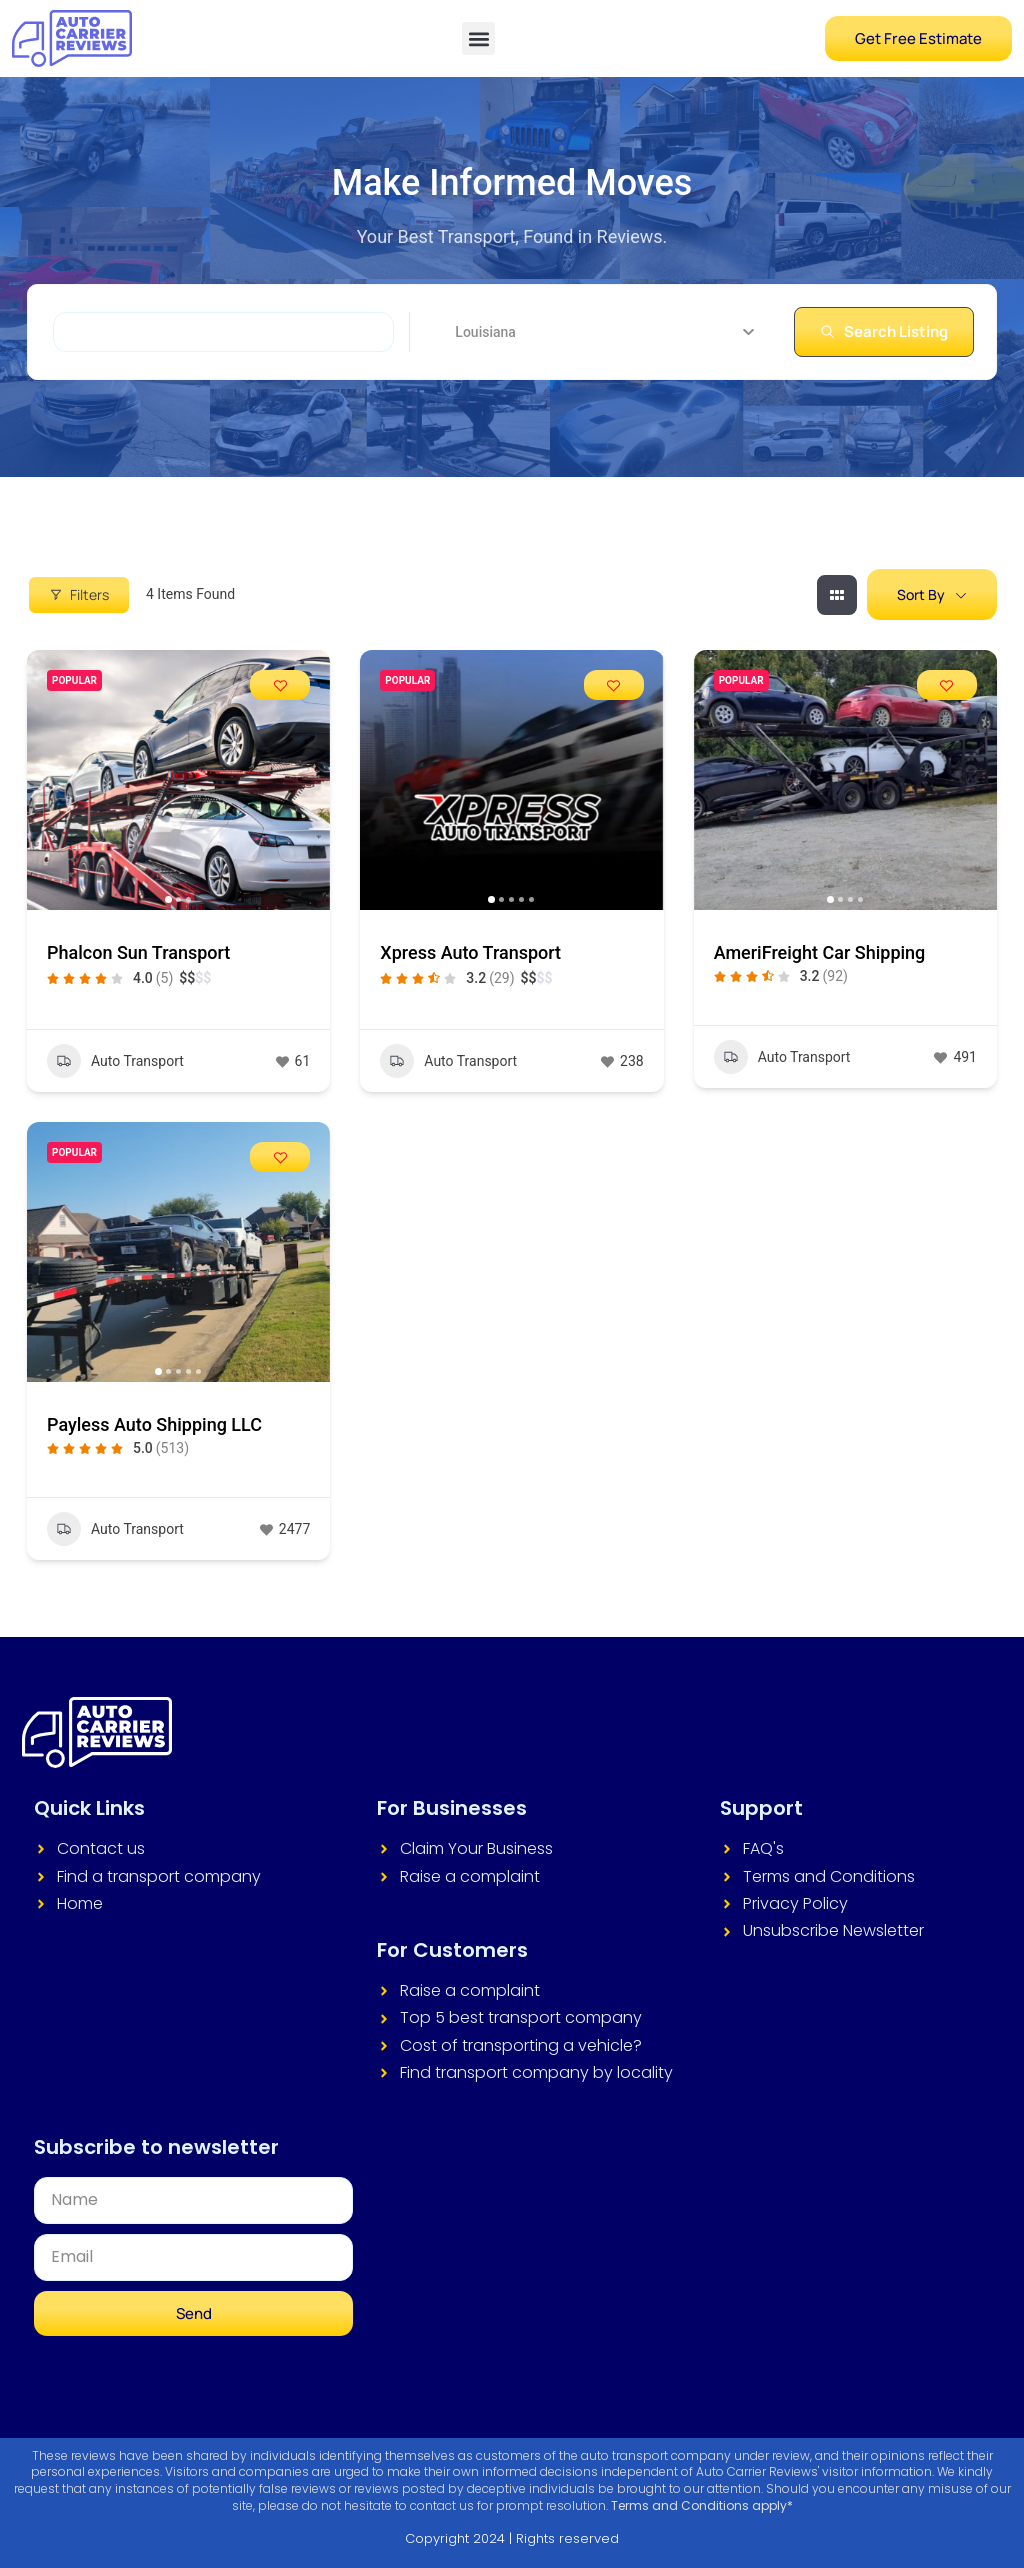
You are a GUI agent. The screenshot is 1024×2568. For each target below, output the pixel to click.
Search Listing (884, 331)
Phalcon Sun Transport (138, 952)
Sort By (921, 594)
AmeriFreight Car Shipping (820, 952)
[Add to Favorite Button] (280, 685)
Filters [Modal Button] (79, 594)
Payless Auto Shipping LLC (154, 1424)
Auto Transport (115, 1061)
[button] (478, 38)
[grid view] (837, 595)
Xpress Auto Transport (470, 952)
